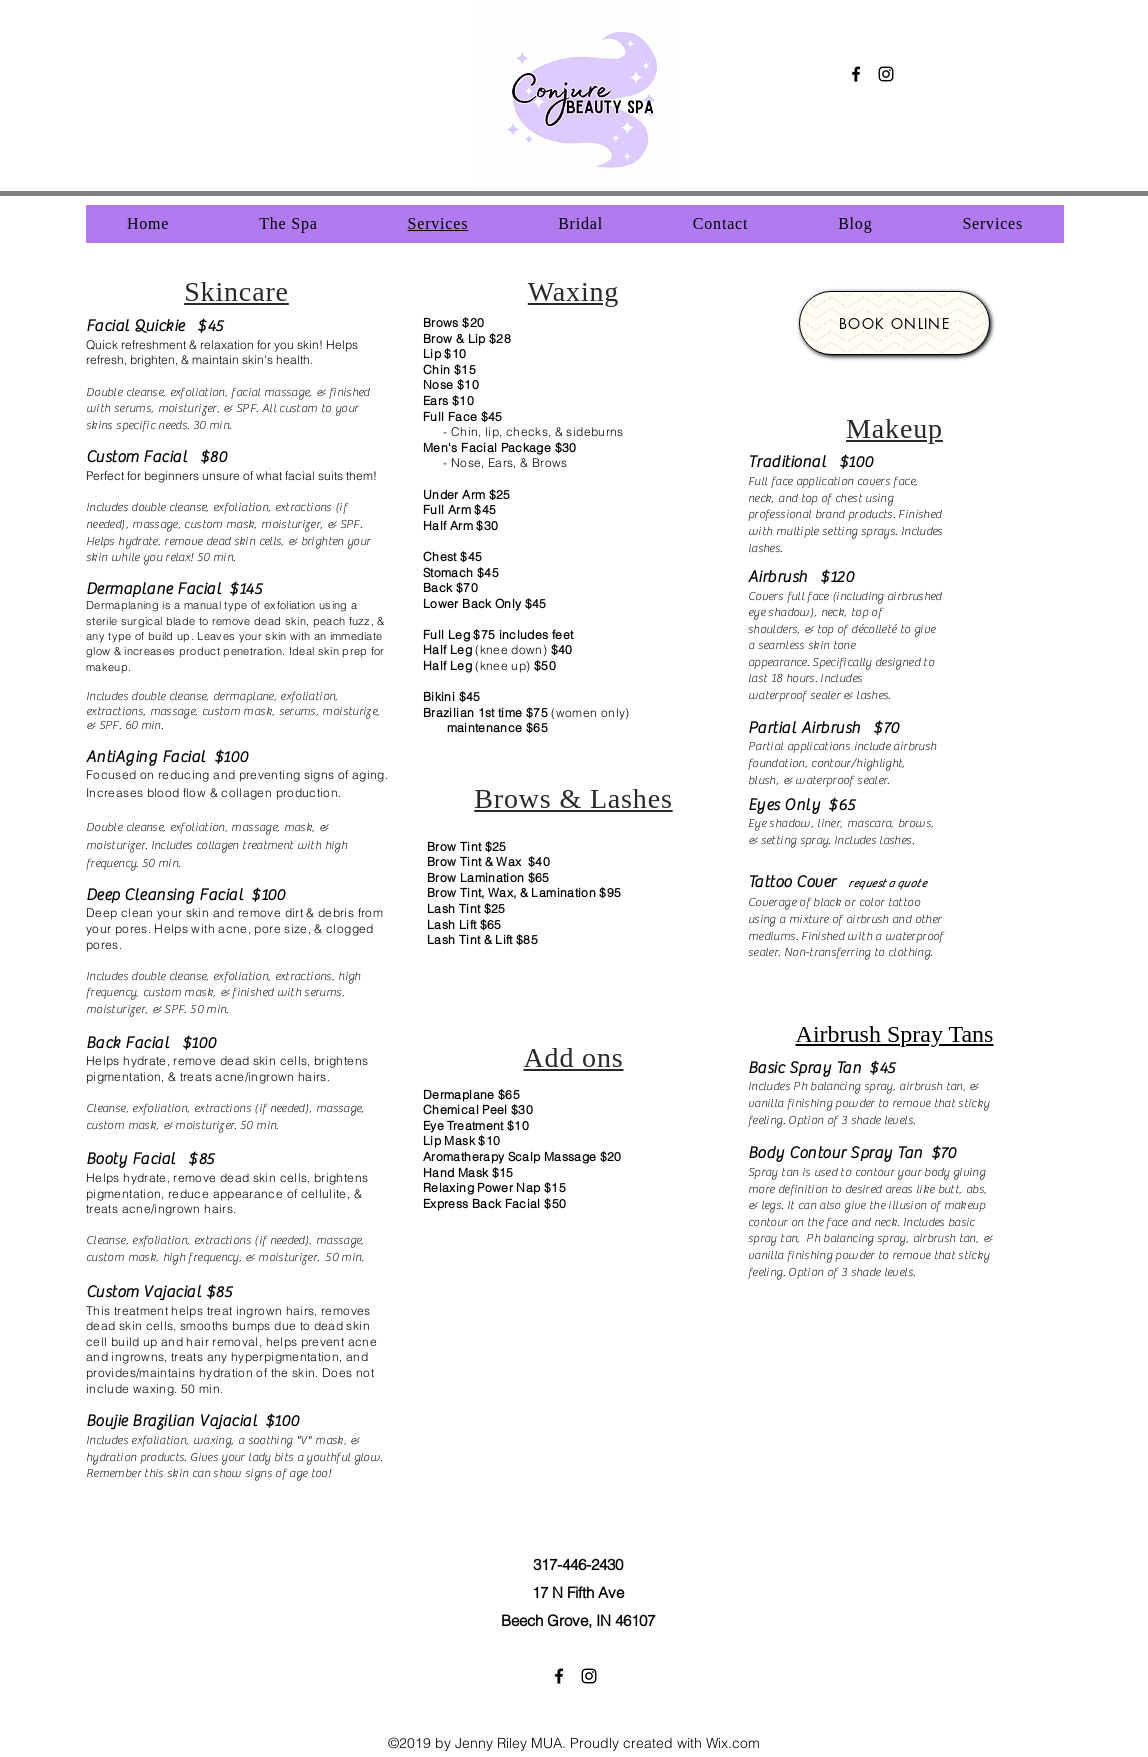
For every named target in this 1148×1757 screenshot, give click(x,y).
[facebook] (856, 74)
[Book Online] (894, 323)
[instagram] (886, 74)
